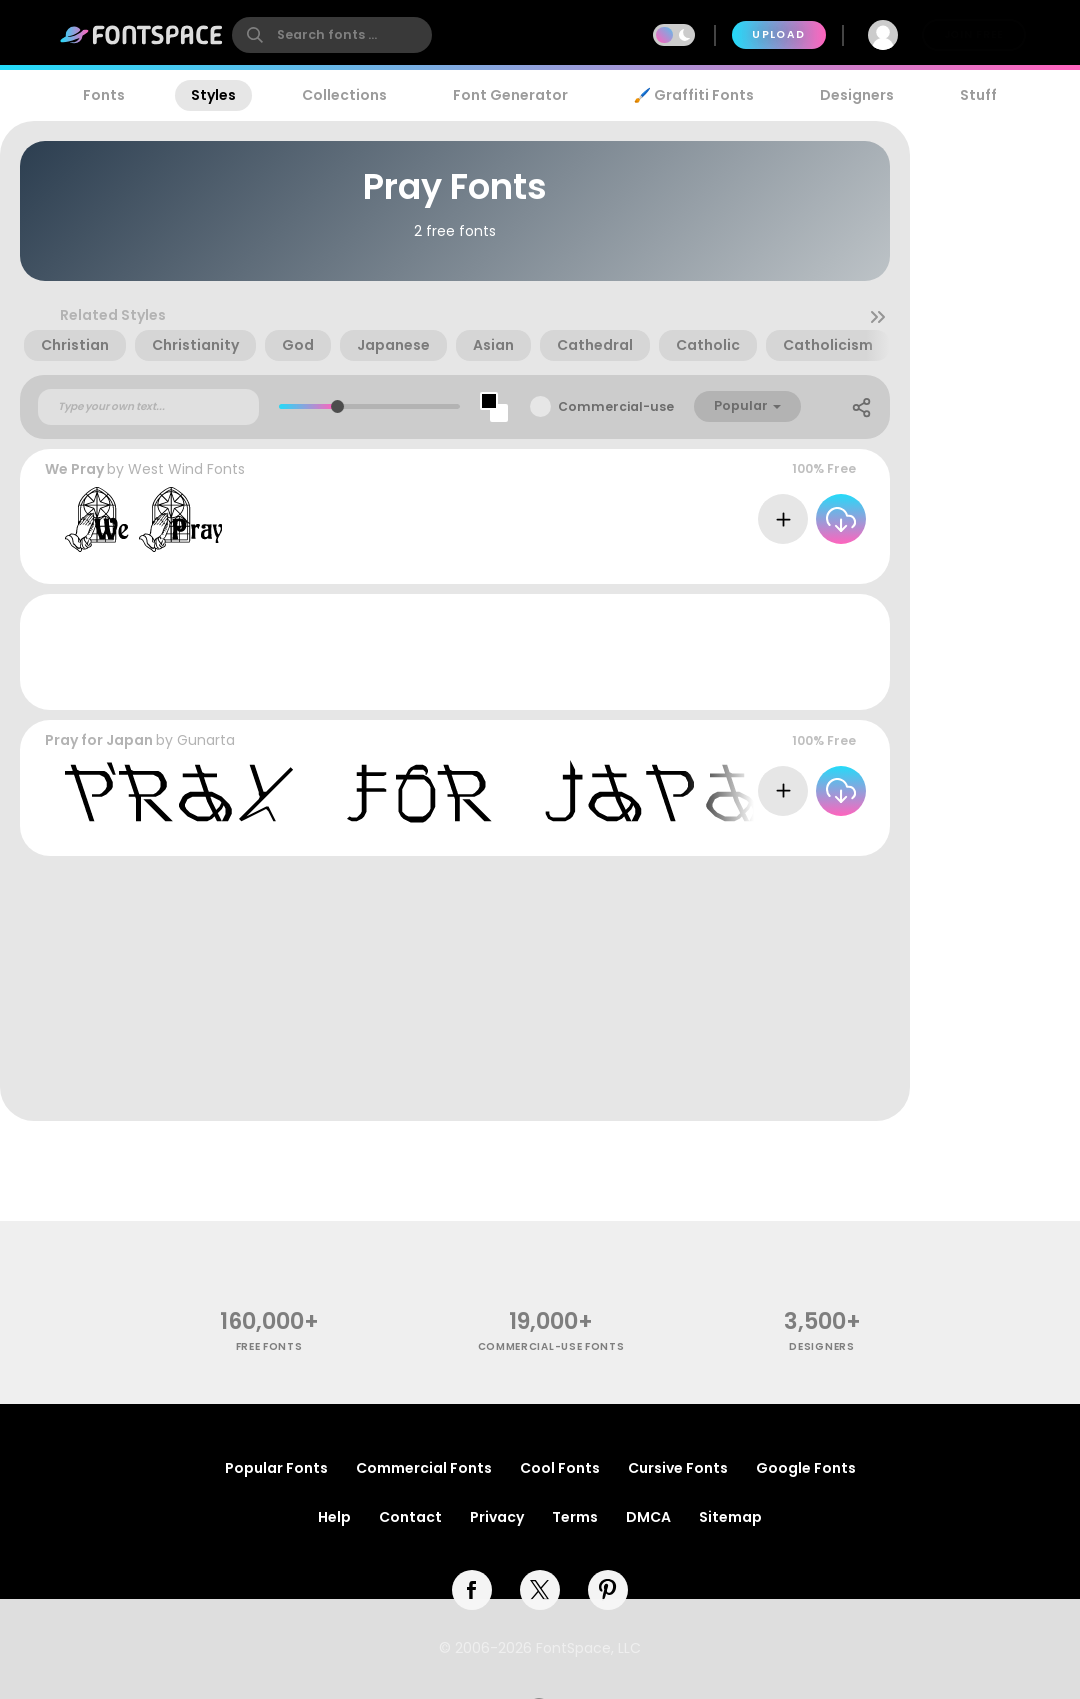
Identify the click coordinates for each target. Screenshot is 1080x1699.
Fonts (104, 95)
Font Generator (510, 95)
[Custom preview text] (148, 407)
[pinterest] (608, 1590)
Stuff (978, 95)
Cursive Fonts (678, 1468)
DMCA (648, 1517)
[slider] (337, 406)
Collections (344, 95)
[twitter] (540, 1590)
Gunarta (206, 740)
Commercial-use (616, 406)
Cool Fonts (560, 1468)
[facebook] (472, 1590)
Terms (575, 1517)
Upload (778, 34)
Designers (857, 95)
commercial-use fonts (551, 1346)
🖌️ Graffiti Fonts (694, 95)
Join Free (974, 34)
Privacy (497, 1517)
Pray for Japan (99, 740)
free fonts (269, 1346)
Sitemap (730, 1517)
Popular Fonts (276, 1468)
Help (334, 1517)
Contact (410, 1517)
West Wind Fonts (186, 469)
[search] (332, 35)
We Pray (74, 469)
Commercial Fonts (424, 1468)
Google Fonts (806, 1468)
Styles (213, 95)
